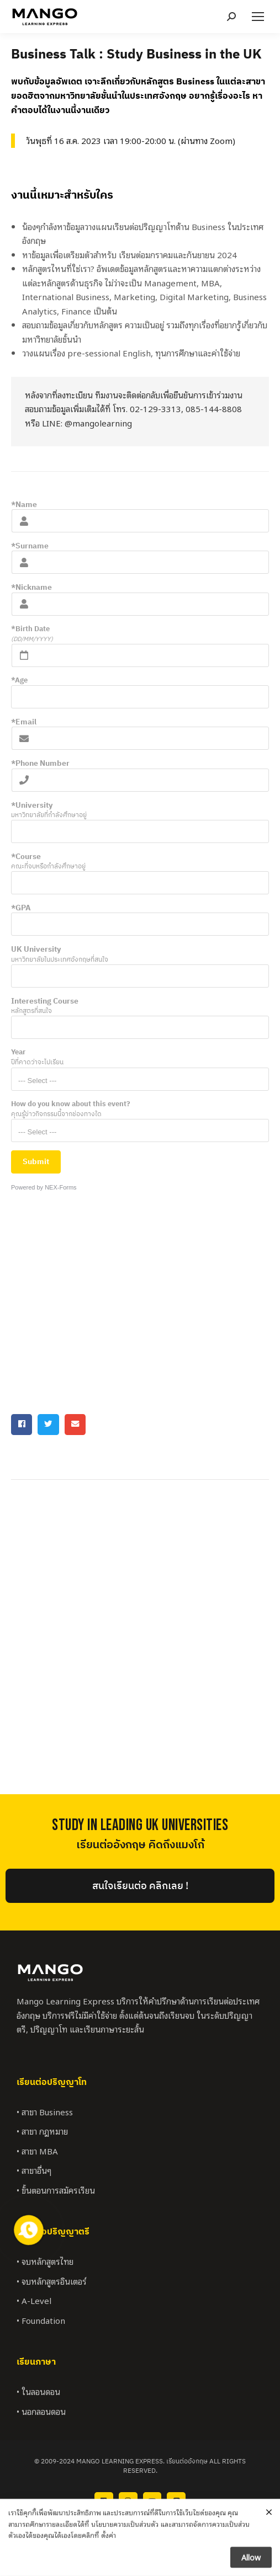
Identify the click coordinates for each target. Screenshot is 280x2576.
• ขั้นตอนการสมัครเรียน (56, 2189)
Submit (36, 1161)
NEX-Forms (60, 1187)
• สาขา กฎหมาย (42, 2130)
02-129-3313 (155, 408)
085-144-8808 (214, 408)
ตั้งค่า (108, 2559)
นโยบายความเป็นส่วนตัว (125, 2548)
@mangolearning (98, 422)
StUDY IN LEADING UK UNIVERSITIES (140, 1825)
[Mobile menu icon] (258, 17)
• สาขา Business (45, 2111)
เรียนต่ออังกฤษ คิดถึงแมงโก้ (140, 1845)
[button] (21, 1424)
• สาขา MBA (37, 2150)
